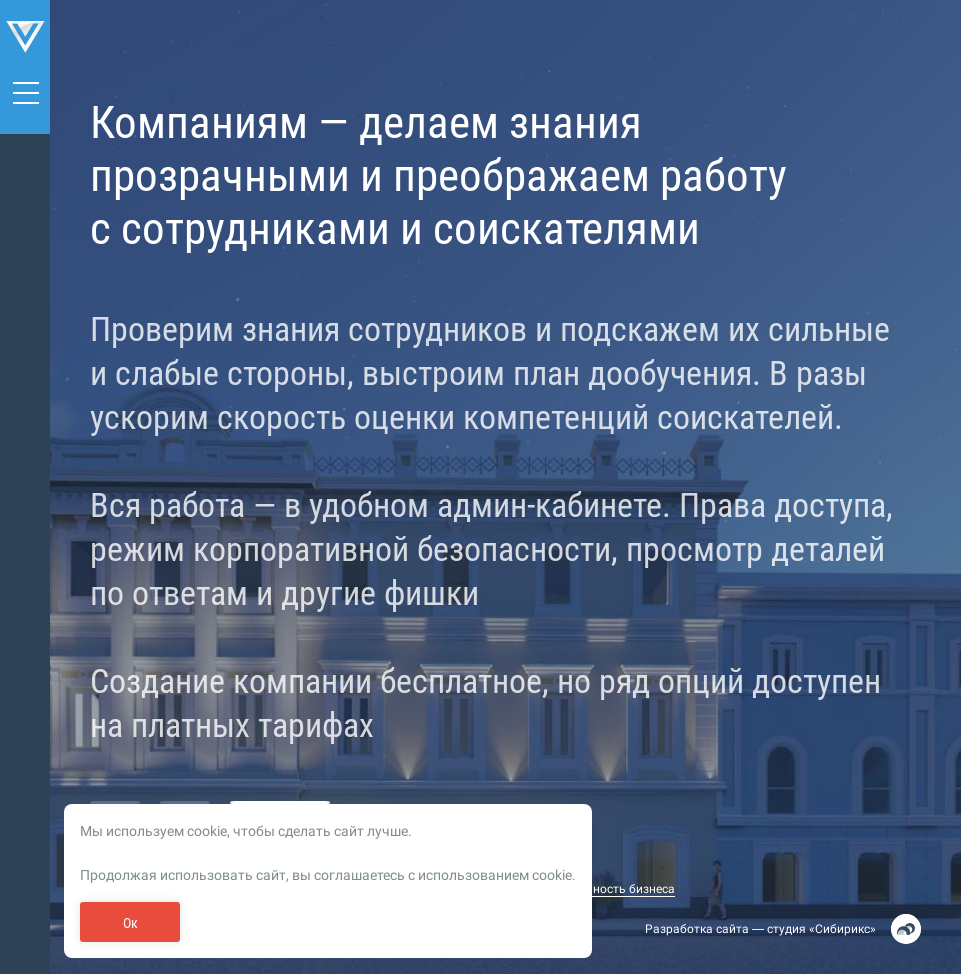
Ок (130, 923)
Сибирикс (842, 929)
